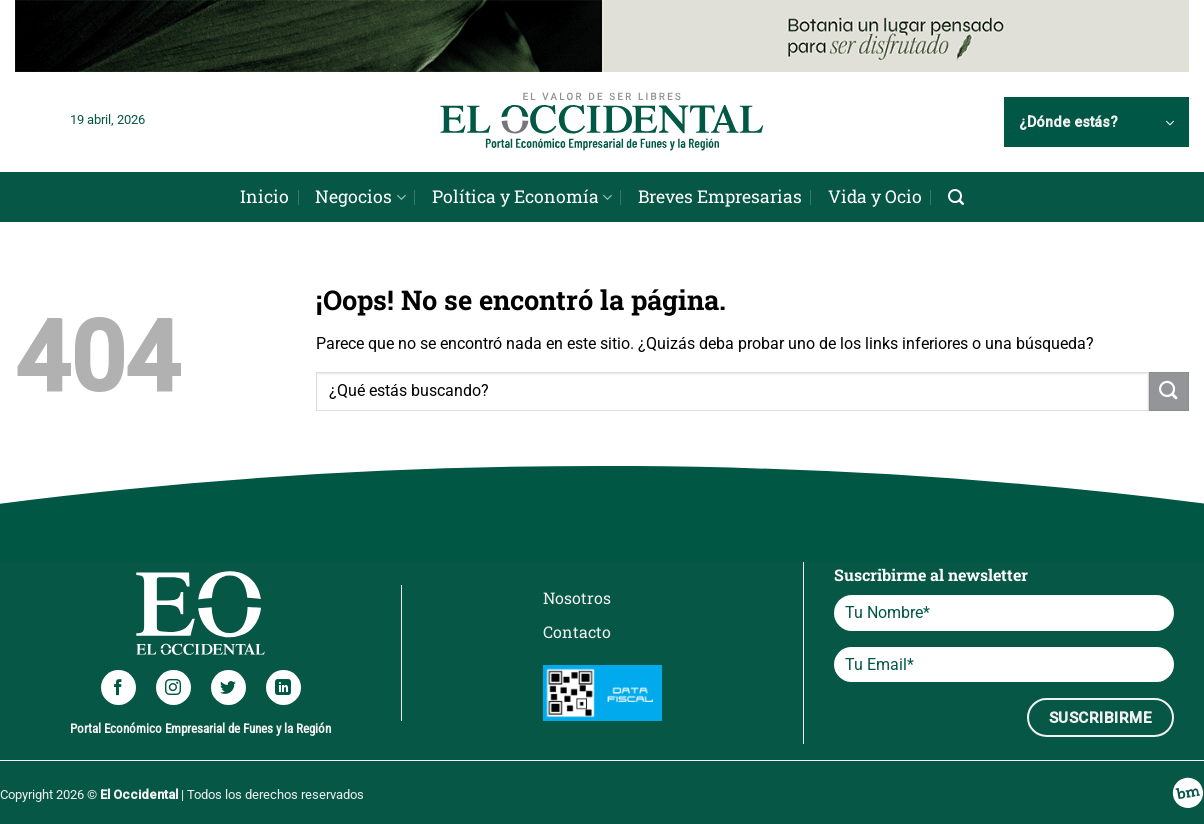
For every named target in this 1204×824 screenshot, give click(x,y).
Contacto (577, 631)
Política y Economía (522, 196)
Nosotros (577, 597)
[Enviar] (1169, 391)
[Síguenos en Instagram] (173, 687)
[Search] (956, 197)
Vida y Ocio (875, 196)
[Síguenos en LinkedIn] (283, 687)
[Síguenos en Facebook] (118, 687)
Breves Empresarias (720, 196)
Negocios (360, 196)
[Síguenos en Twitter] (228, 687)
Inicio (264, 196)
